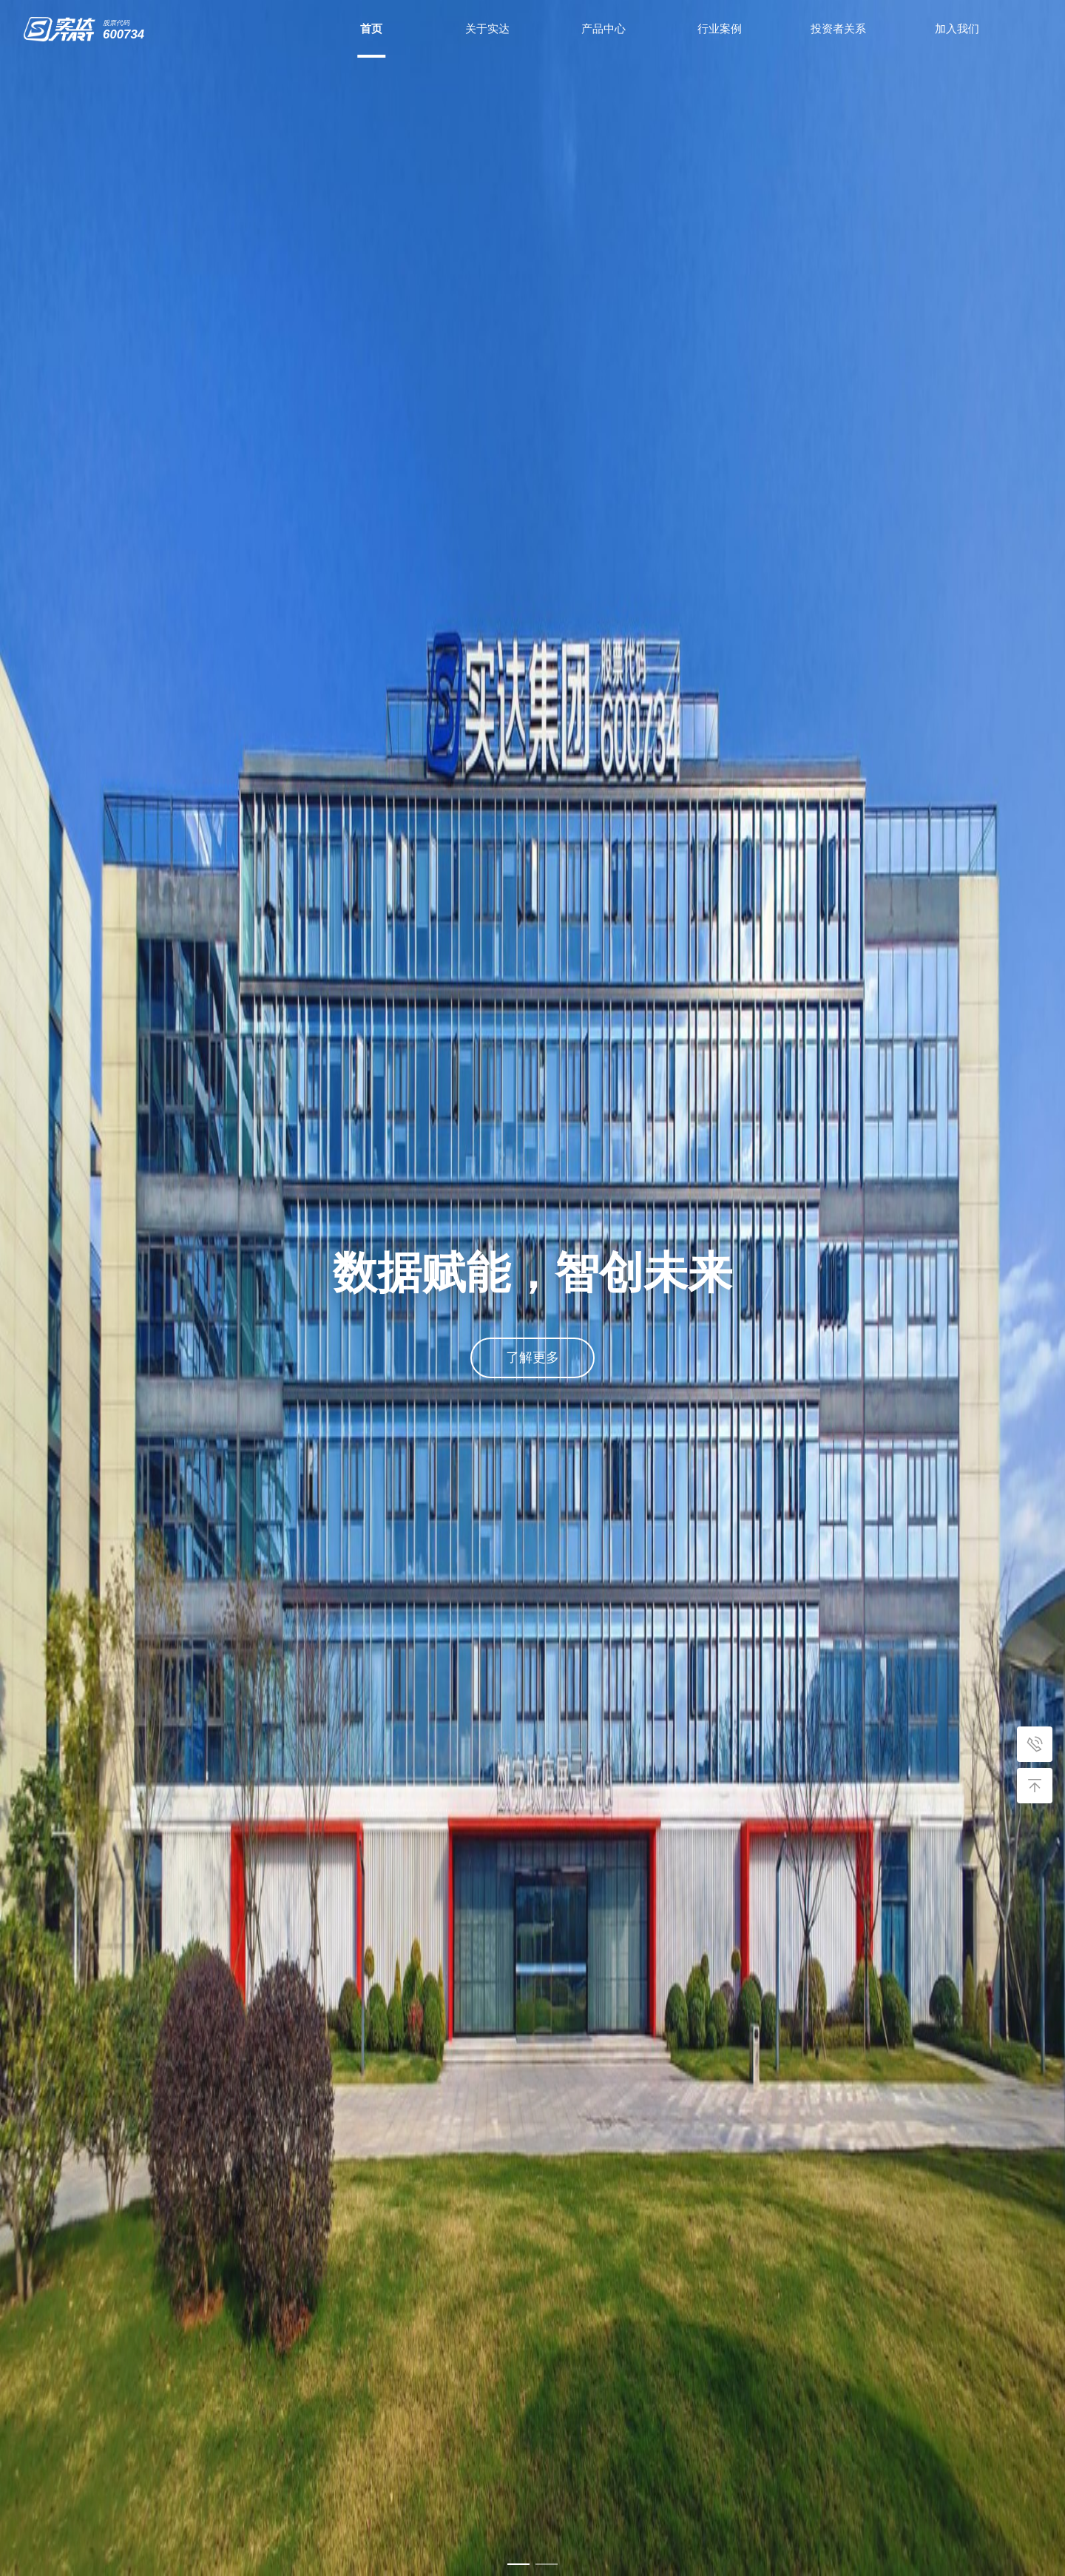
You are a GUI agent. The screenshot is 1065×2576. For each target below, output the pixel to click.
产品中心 (603, 28)
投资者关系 (838, 28)
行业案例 (719, 28)
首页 (371, 28)
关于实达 (487, 28)
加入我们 (957, 28)
